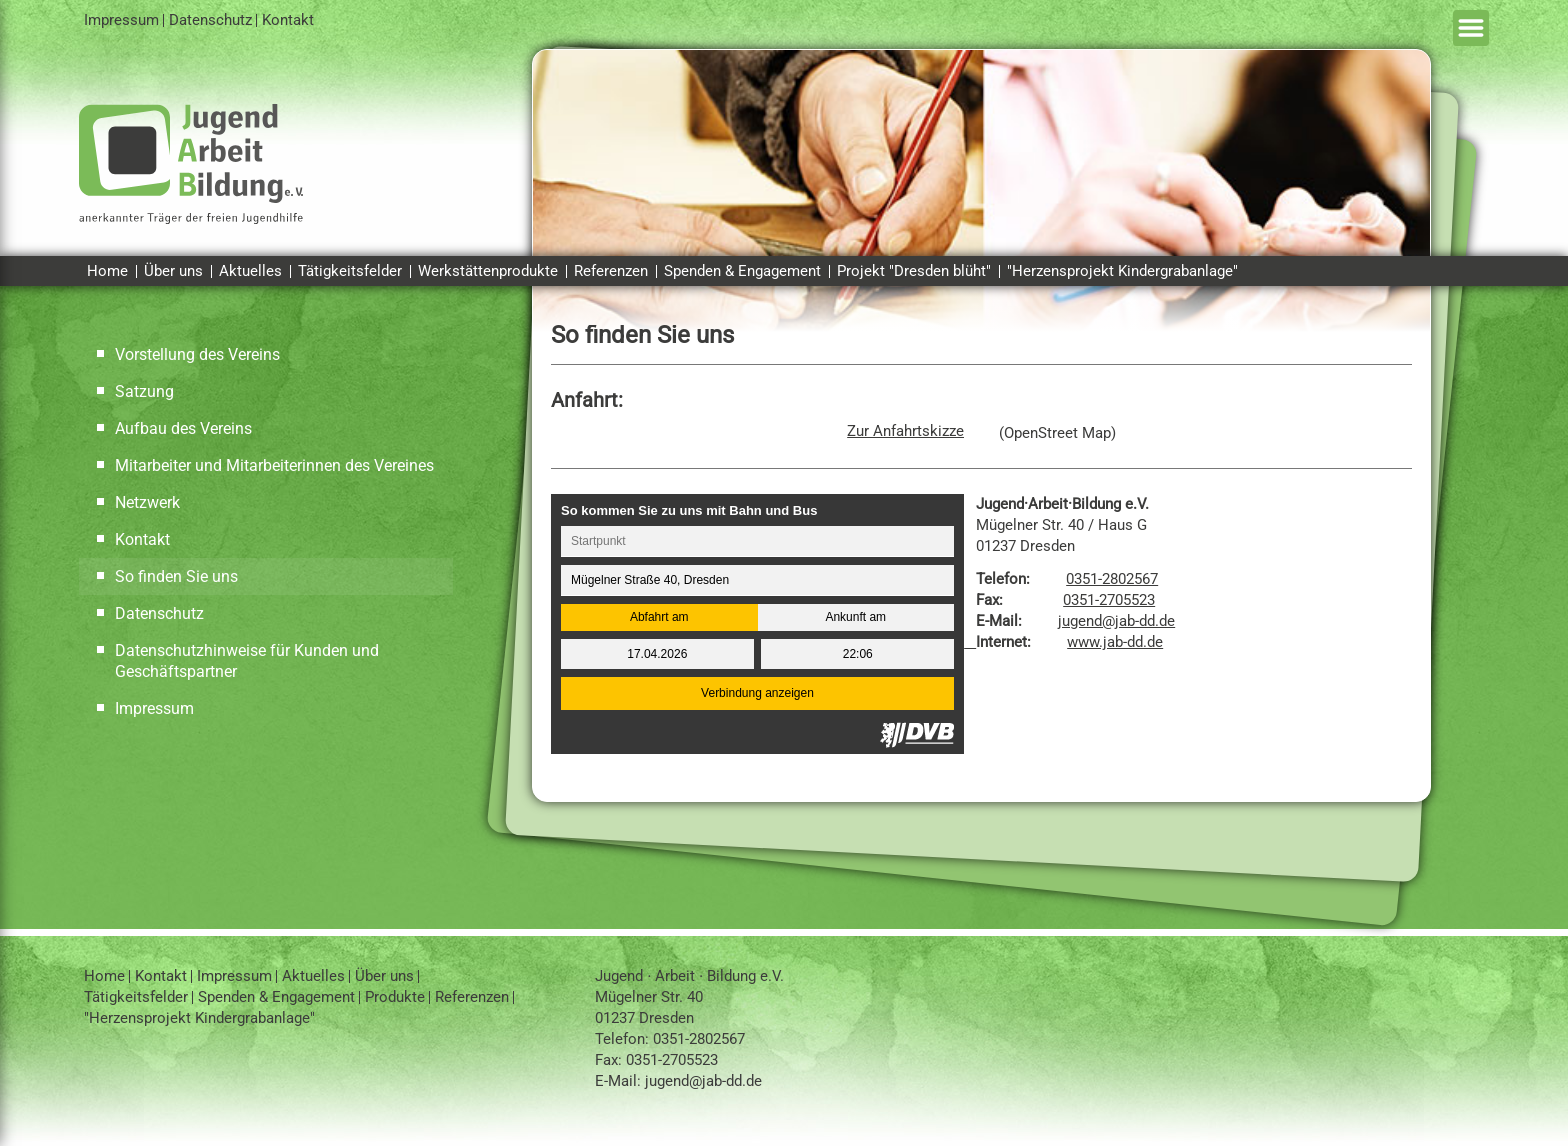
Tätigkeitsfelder (350, 271)
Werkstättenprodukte (488, 271)
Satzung (144, 391)
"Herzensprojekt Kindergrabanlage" (1122, 271)
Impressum (121, 20)
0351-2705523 (1109, 600)
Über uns (173, 271)
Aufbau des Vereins (183, 428)
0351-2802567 (1112, 579)
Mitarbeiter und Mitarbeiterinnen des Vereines (274, 465)
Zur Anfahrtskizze (905, 431)
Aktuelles (250, 271)
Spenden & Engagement (742, 271)
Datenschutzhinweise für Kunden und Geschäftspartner (247, 661)
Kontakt (288, 20)
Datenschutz (210, 20)
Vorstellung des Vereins (197, 354)
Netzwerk (147, 502)
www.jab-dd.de (1115, 642)
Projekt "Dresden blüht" (914, 271)
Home (107, 271)
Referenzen (611, 271)
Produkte (395, 997)
